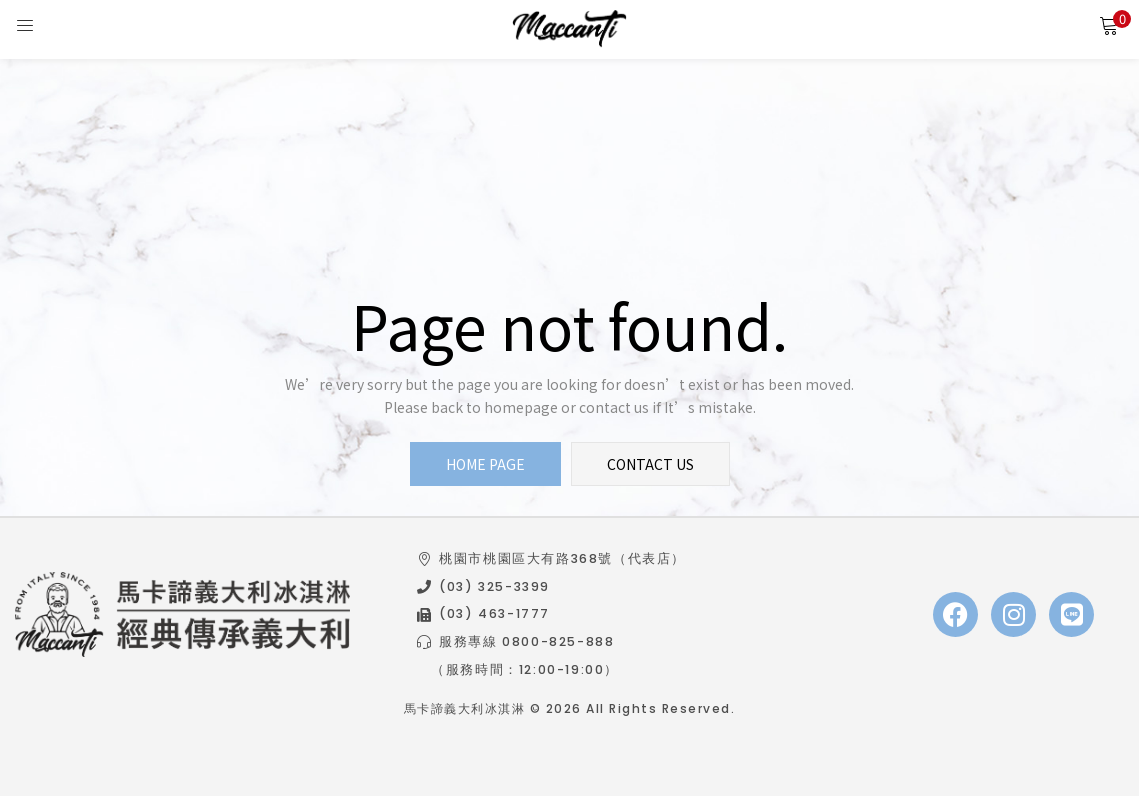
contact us (650, 464)
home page (485, 464)
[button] (1109, 25)
